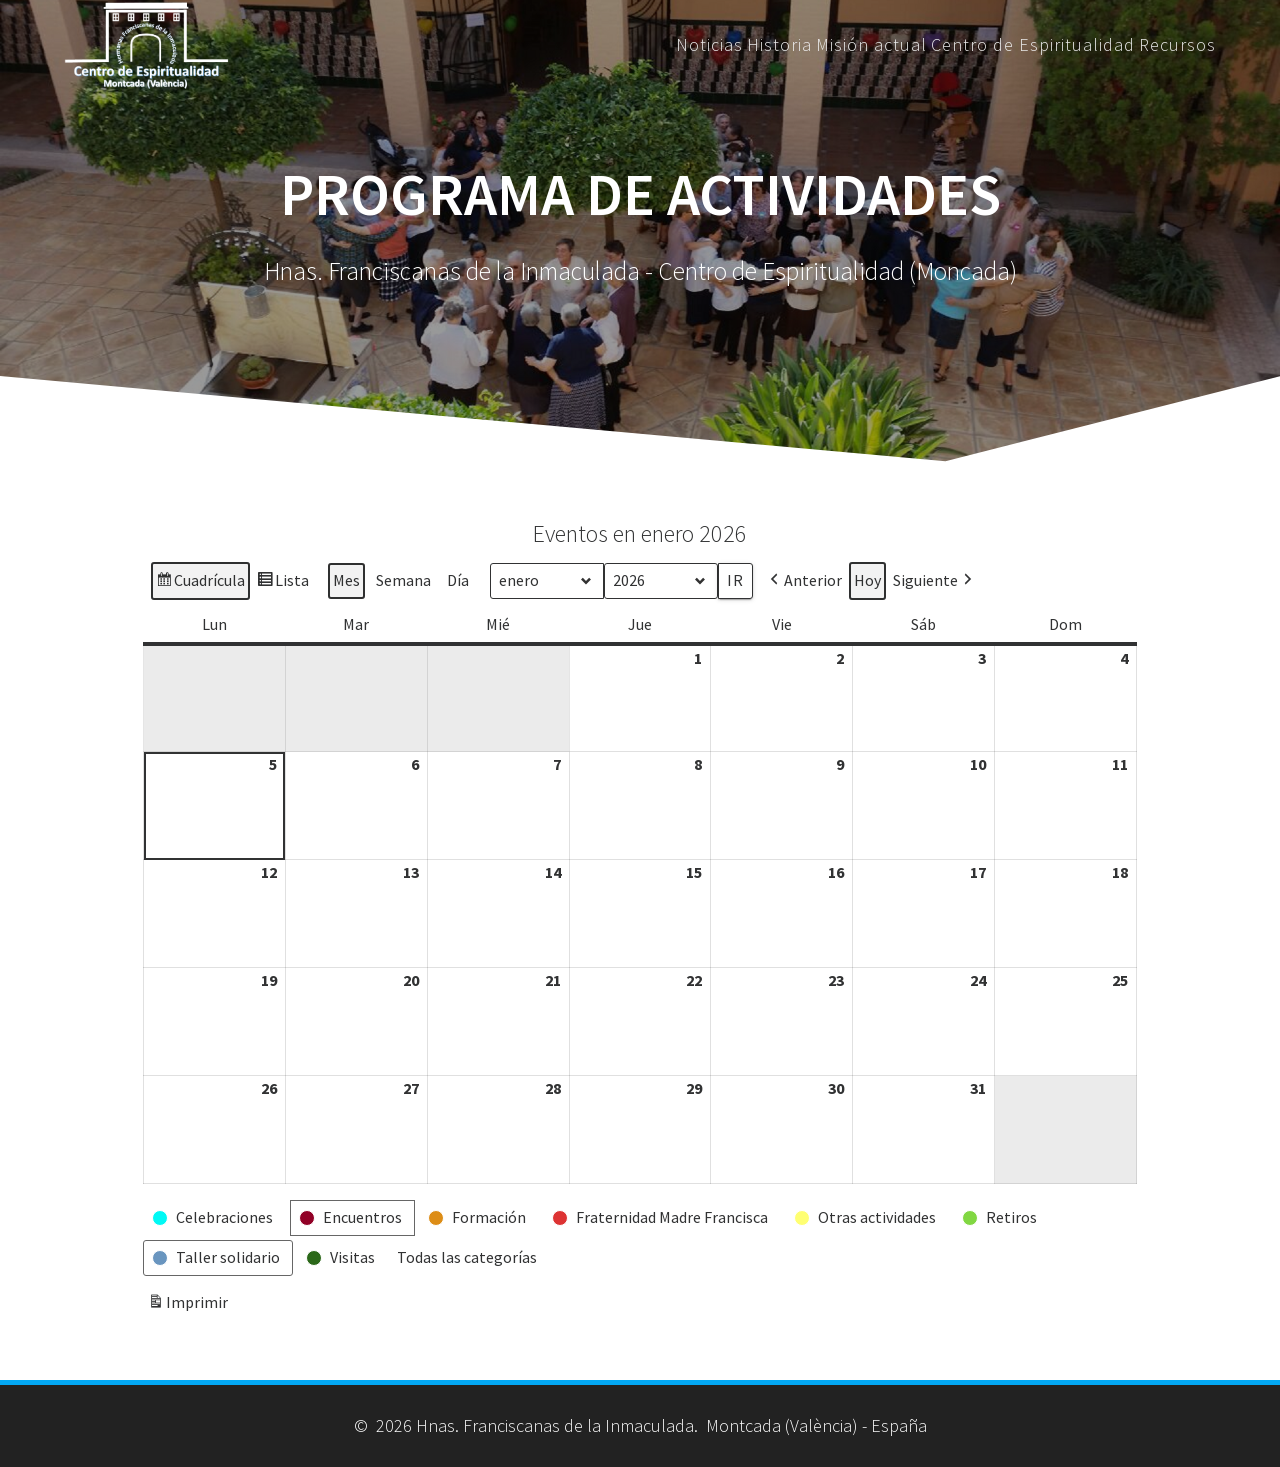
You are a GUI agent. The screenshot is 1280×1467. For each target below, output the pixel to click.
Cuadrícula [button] (200, 583)
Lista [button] (282, 583)
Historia (779, 45)
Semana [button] (403, 580)
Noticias (709, 45)
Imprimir (187, 1305)
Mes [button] (346, 580)
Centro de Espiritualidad (1033, 45)
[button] (804, 581)
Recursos (1177, 45)
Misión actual (871, 45)
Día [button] (458, 580)
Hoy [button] (867, 580)
